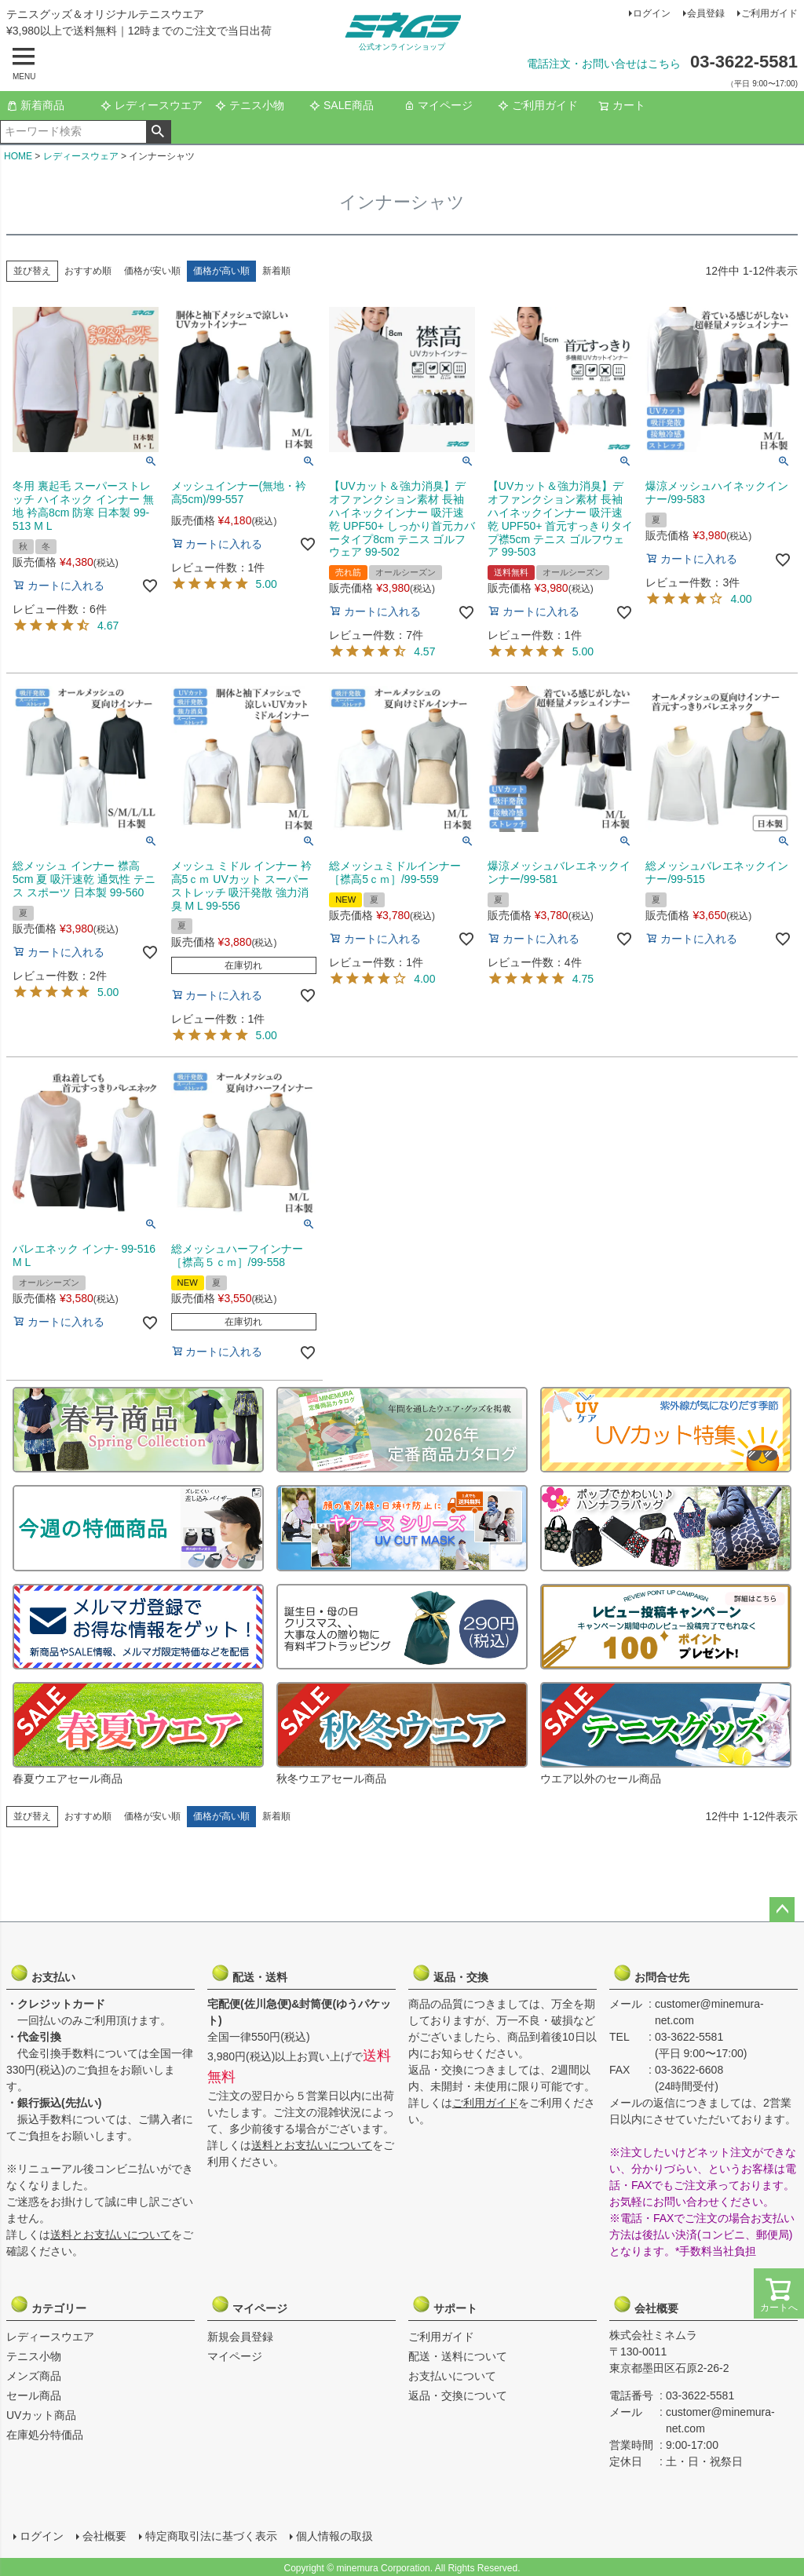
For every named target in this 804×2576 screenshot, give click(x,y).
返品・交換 (449, 1973)
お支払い (47, 1973)
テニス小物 (249, 105)
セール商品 (33, 2395)
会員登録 (706, 13)
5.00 (266, 584)
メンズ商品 (33, 2376)
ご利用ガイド (769, 13)
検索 (158, 132)
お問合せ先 (650, 1973)
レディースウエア (151, 105)
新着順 (276, 270)
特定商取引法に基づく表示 (210, 2534)
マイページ (438, 105)
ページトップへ (782, 1909)
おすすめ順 (87, 270)
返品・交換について (457, 2395)
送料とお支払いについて (110, 2234)
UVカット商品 (41, 2415)
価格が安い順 (152, 270)
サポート (449, 2304)
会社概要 (650, 2304)
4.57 (424, 651)
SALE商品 (341, 105)
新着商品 (35, 105)
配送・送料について (457, 2356)
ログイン (652, 13)
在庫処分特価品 (44, 2434)
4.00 (740, 599)
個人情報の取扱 (333, 2534)
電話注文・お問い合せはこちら (604, 63)
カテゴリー (47, 2304)
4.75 (583, 978)
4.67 (108, 625)
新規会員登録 (240, 2336)
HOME (18, 156)
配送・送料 (248, 1973)
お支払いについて (452, 2376)
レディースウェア (81, 156)
